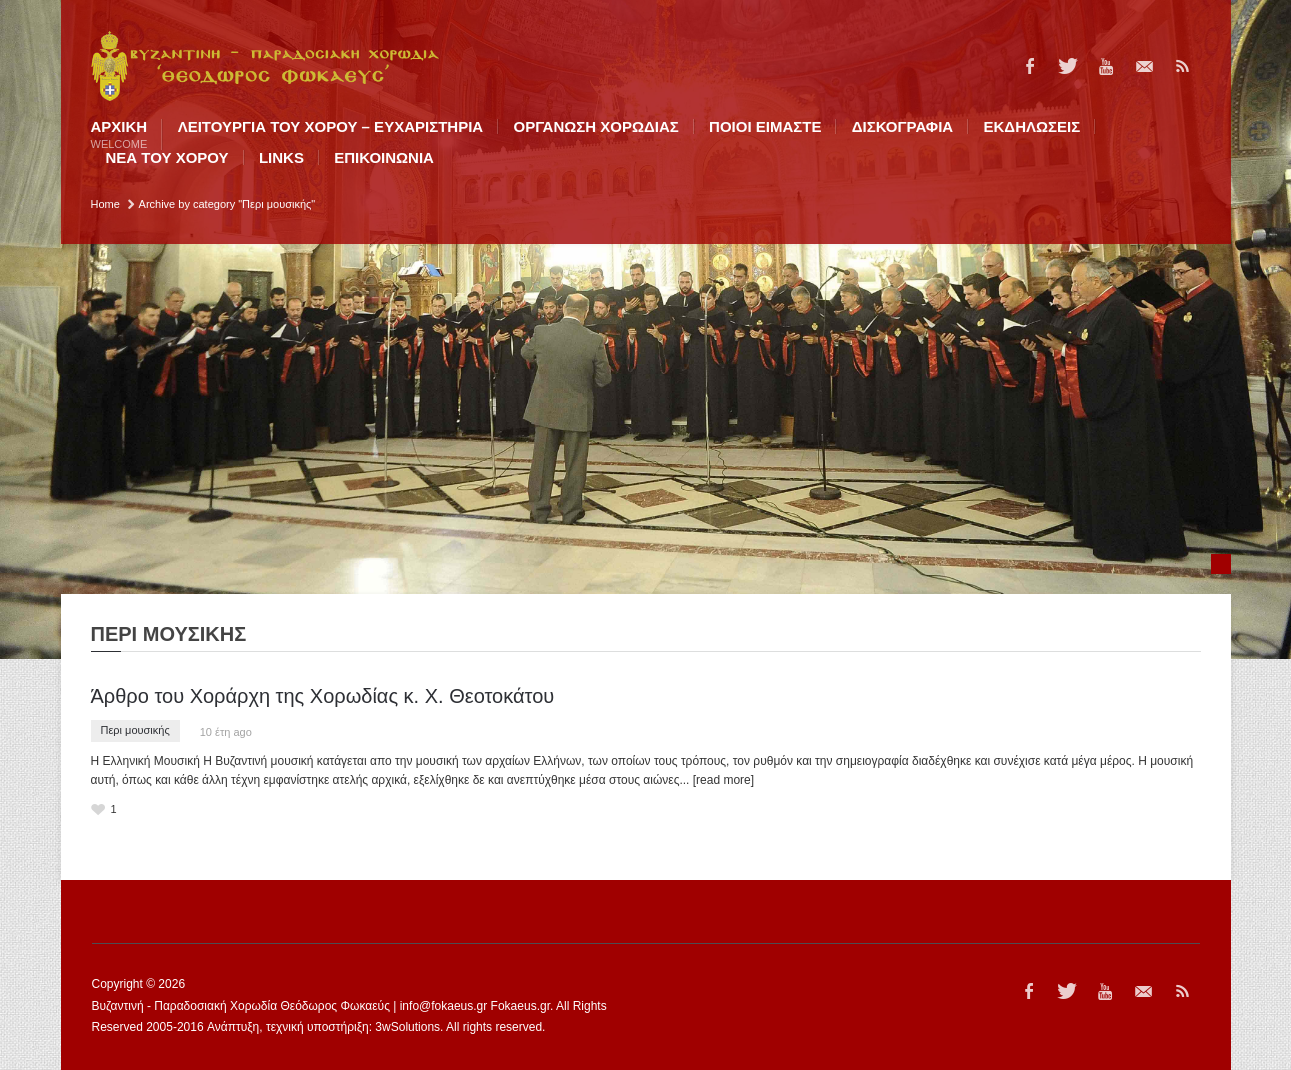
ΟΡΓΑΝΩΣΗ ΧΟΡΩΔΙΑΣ (596, 126)
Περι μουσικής (135, 730)
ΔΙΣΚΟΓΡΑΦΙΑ (902, 126)
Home (105, 204)
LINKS (281, 157)
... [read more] (716, 780)
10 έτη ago (226, 732)
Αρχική (119, 134)
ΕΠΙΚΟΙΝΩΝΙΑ (384, 157)
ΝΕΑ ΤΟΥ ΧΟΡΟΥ (167, 157)
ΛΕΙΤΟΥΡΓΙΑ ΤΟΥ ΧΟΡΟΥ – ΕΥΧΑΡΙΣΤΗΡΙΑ (330, 126)
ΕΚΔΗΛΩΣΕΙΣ (1032, 126)
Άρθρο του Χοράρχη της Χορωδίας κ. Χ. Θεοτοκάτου (323, 696)
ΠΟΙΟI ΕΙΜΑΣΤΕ (765, 126)
